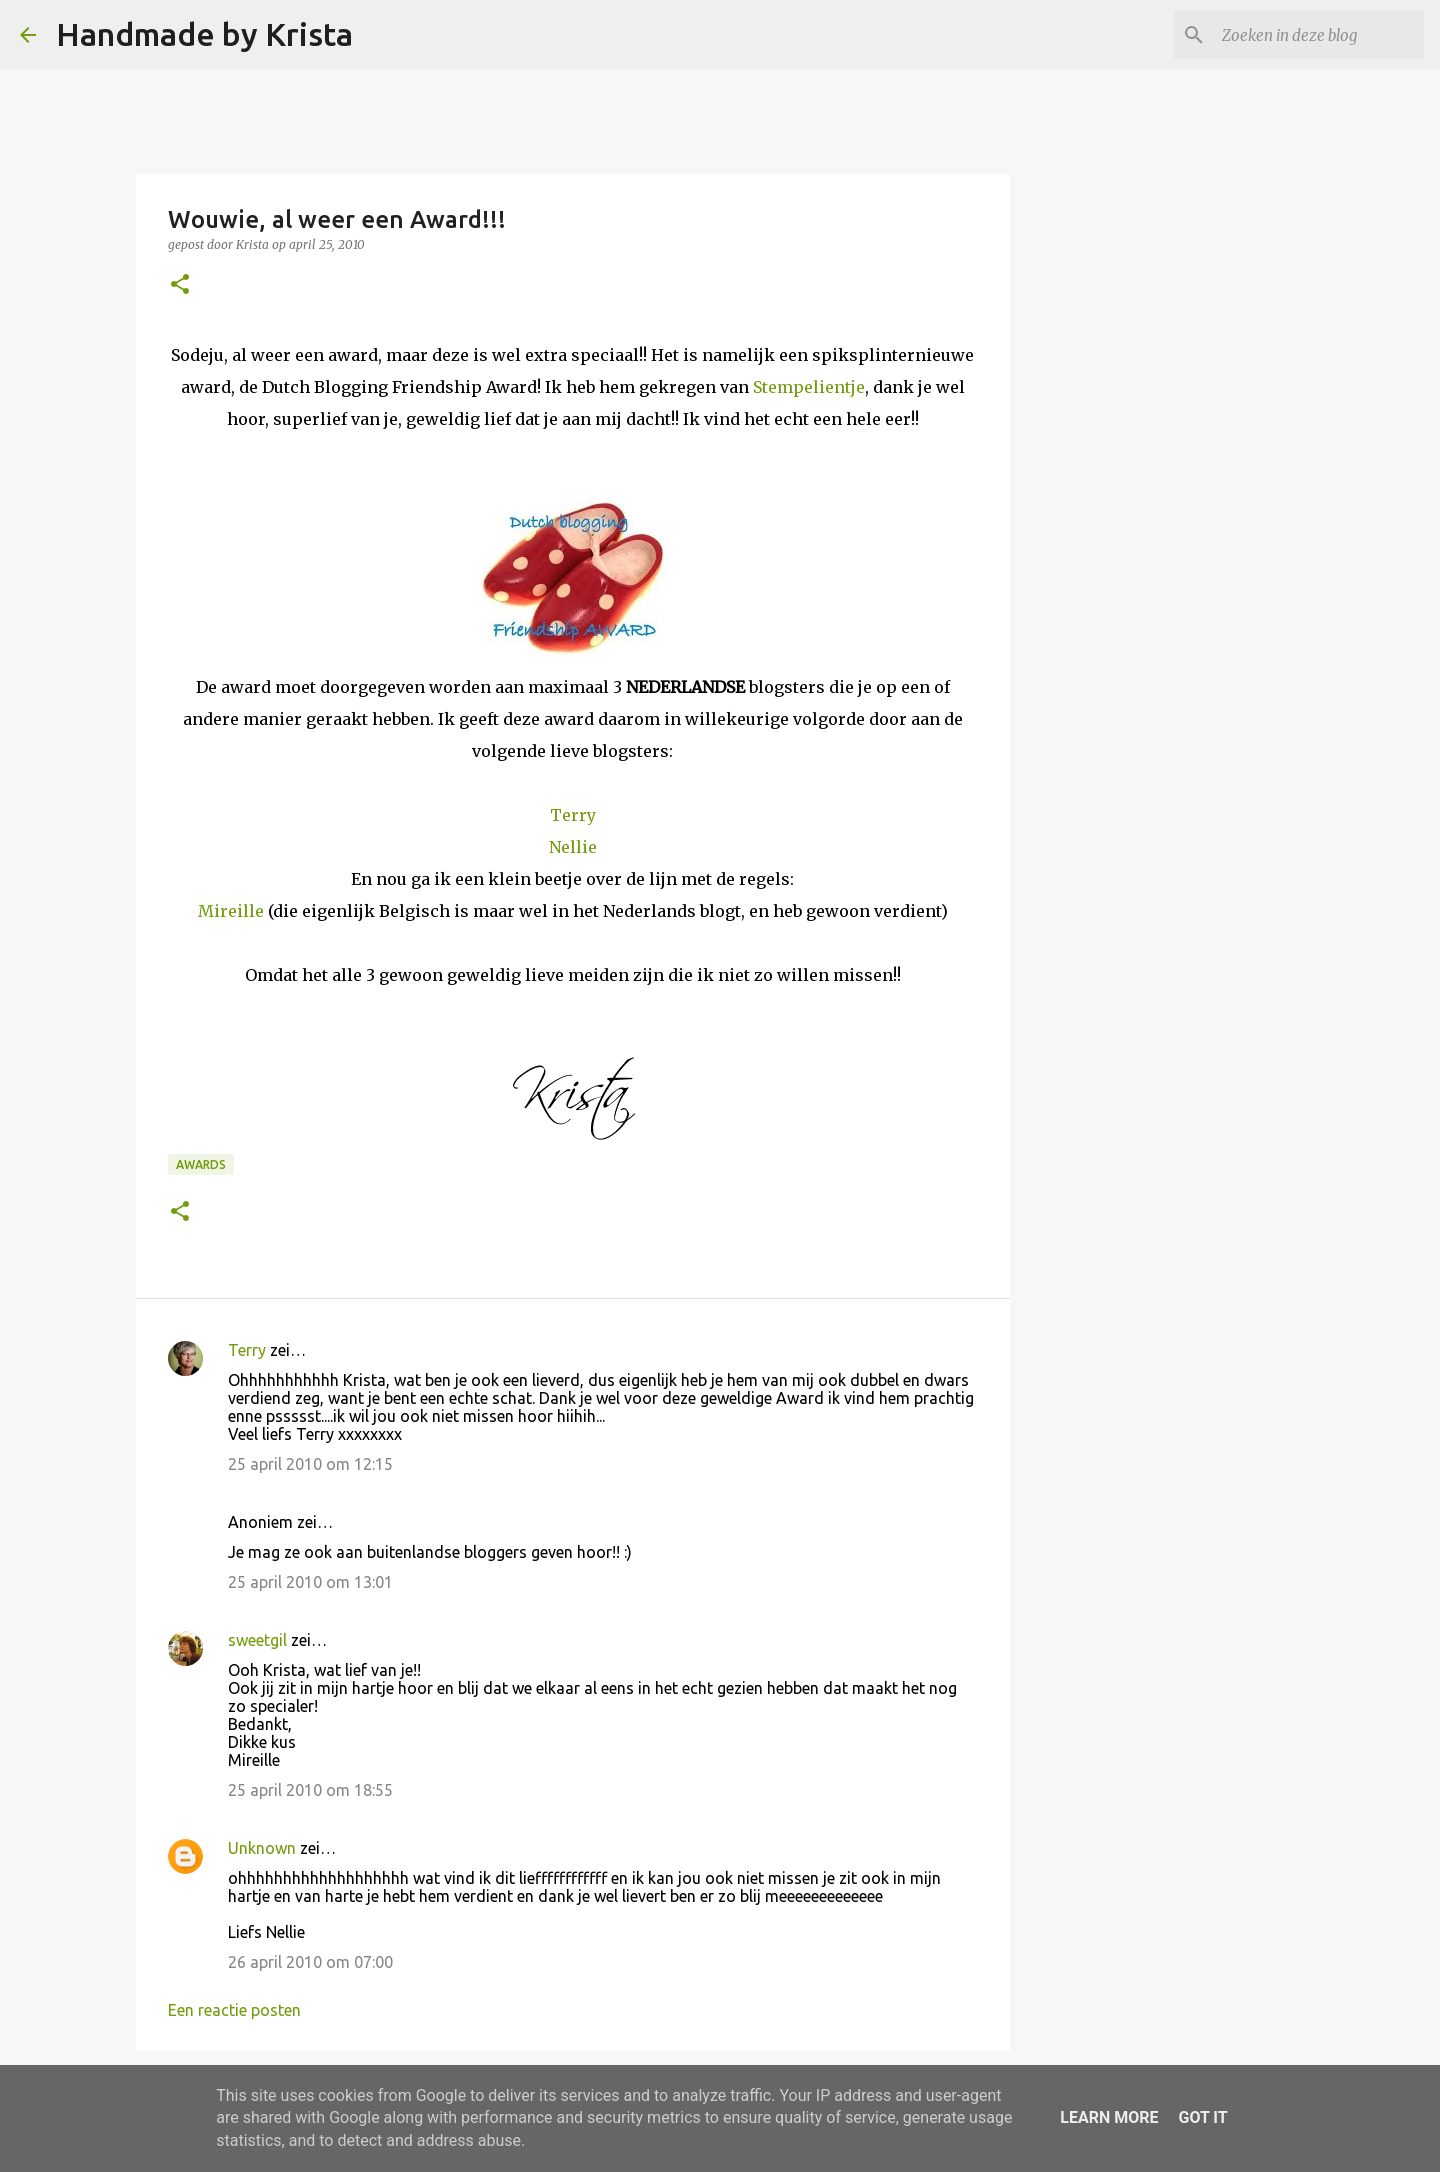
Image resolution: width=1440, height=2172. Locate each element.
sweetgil (257, 1640)
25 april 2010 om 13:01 (310, 1582)
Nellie (573, 847)
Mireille (231, 911)
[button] (180, 285)
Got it (1202, 2117)
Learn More (1109, 2117)
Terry (573, 815)
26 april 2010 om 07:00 (310, 1962)
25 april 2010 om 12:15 (310, 1464)
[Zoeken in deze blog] (1319, 35)
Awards (201, 1164)
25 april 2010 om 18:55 (310, 1790)
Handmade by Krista (204, 34)
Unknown (262, 1848)
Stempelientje (809, 387)
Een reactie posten (234, 2010)
